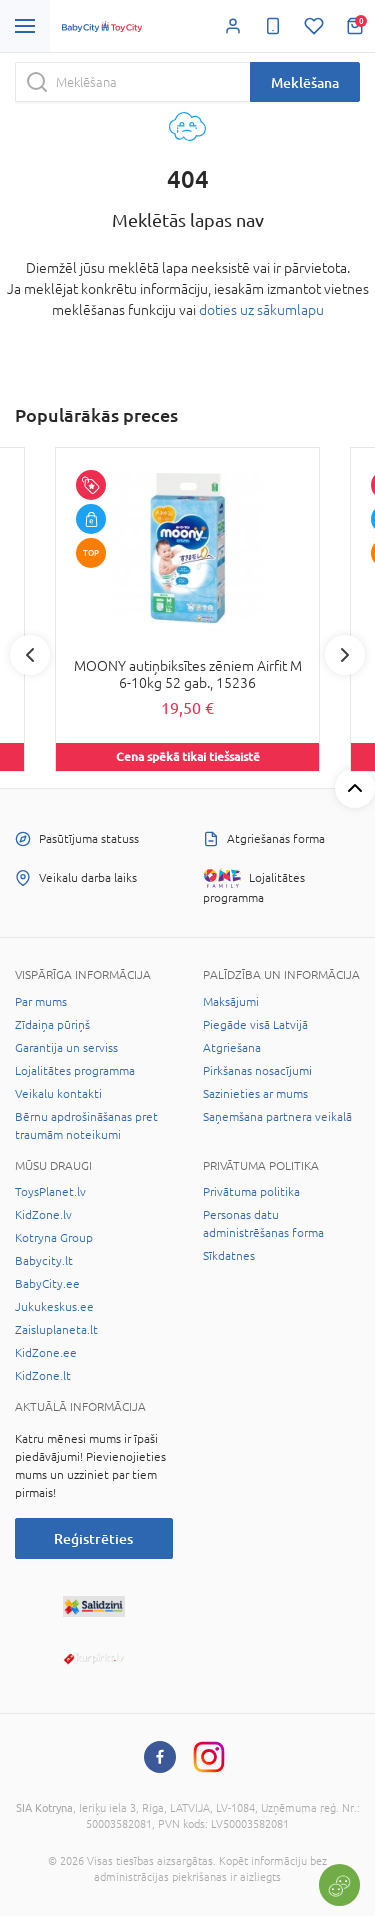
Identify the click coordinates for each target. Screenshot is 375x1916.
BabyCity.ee (47, 1284)
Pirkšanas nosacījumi (257, 1071)
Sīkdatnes (229, 1256)
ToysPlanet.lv (50, 1192)
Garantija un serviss (66, 1048)
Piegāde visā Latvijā (255, 1025)
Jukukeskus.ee (54, 1307)
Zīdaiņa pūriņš (52, 1025)
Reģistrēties (93, 1538)
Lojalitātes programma (75, 1071)
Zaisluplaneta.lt (56, 1330)
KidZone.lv (43, 1215)
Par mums (41, 1002)
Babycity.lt (44, 1261)
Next (345, 655)
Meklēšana (305, 82)
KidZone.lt (43, 1376)
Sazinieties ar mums (255, 1094)
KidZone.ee (46, 1353)
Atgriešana (232, 1048)
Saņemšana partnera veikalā (277, 1117)
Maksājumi (231, 1002)
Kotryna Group (54, 1238)
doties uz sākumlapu (261, 310)
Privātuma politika (251, 1192)
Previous (30, 655)
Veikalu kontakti (58, 1094)
